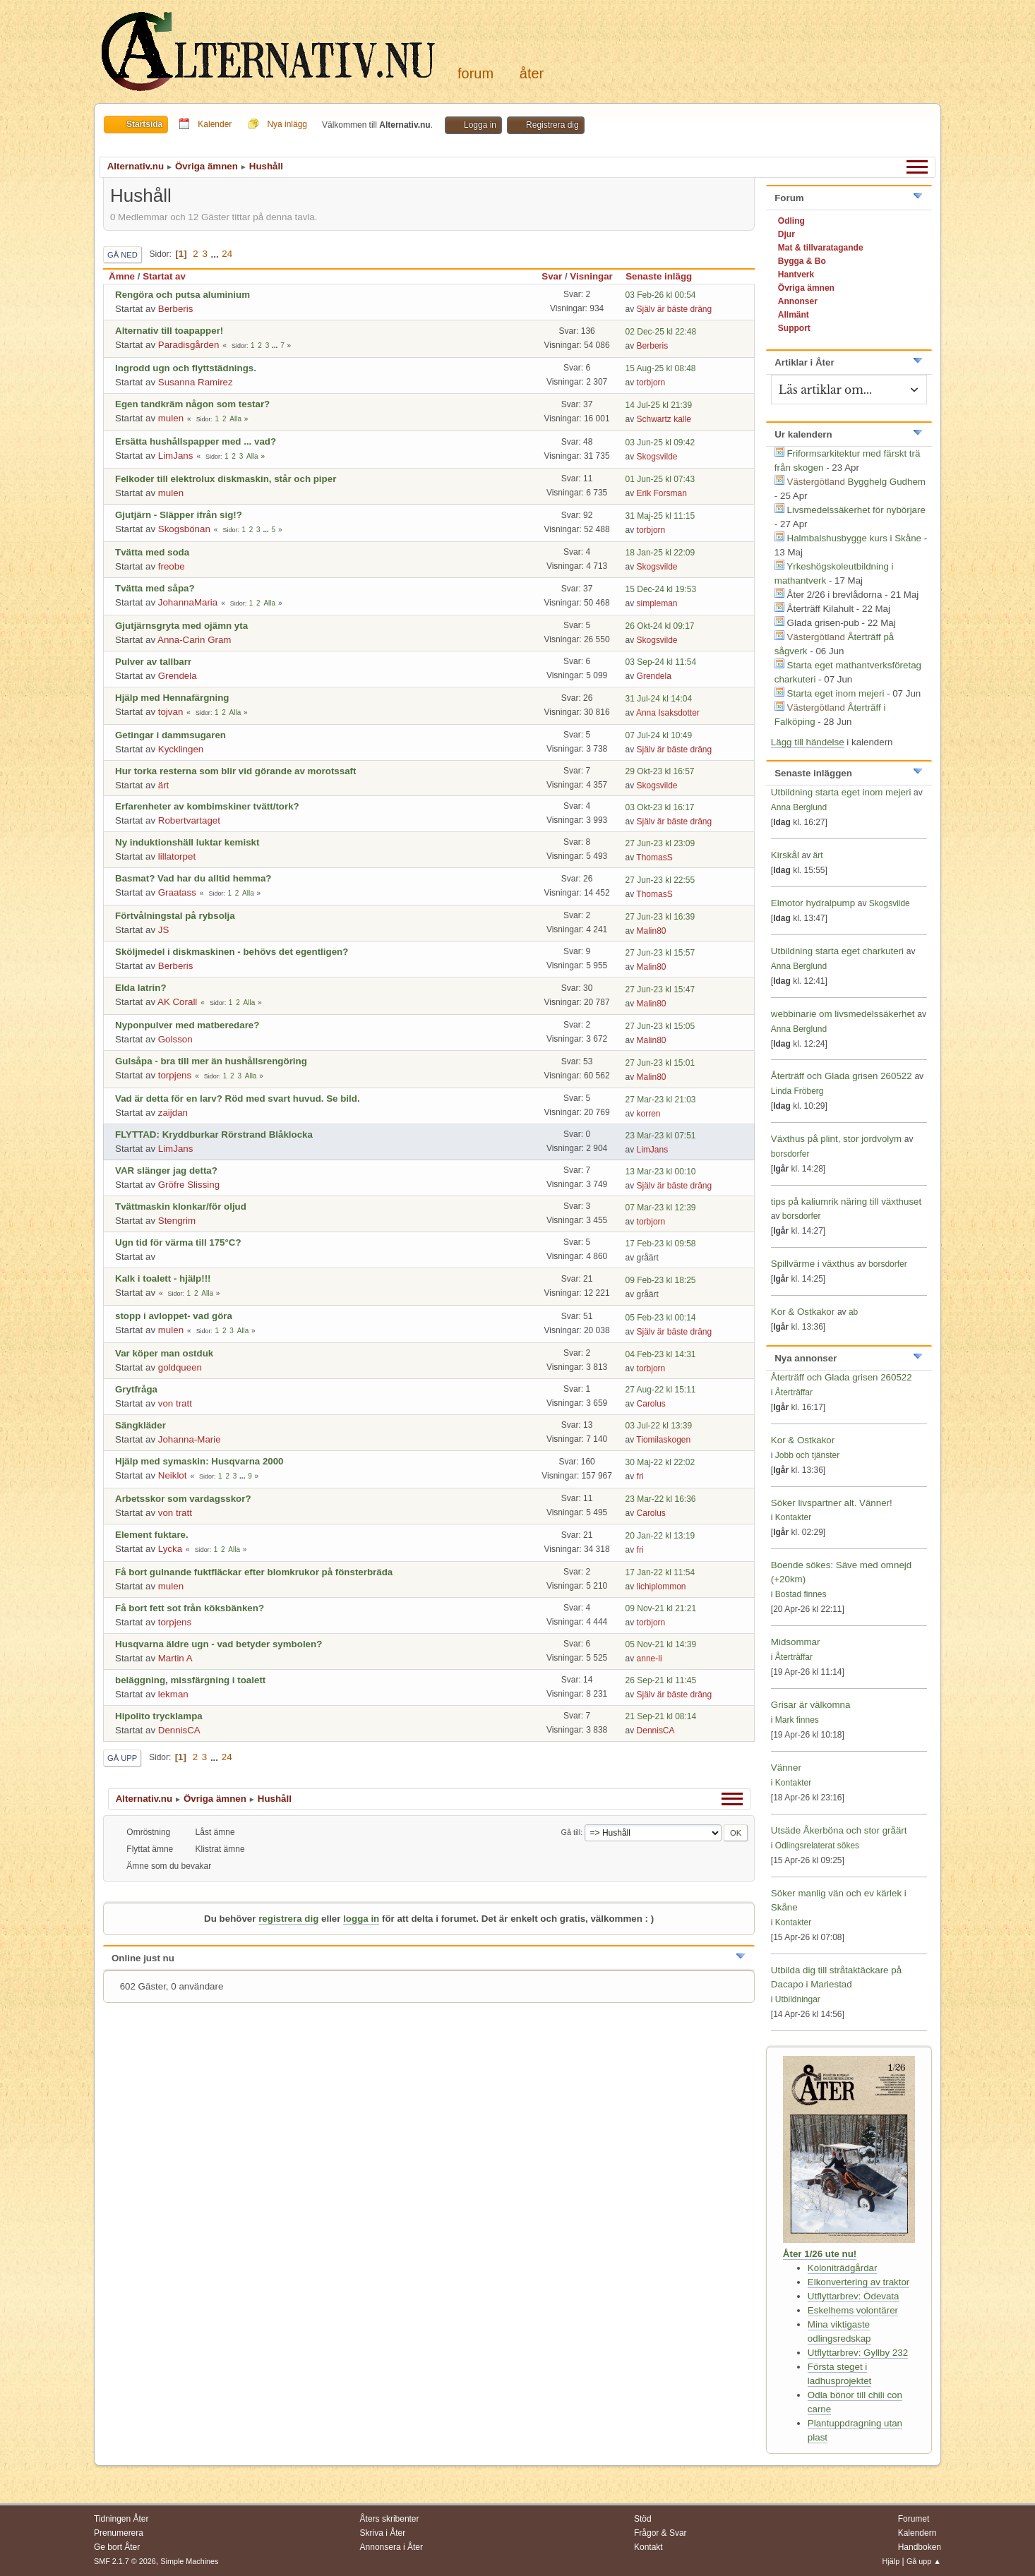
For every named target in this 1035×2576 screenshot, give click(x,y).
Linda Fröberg (797, 1091)
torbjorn (651, 382)
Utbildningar (797, 1999)
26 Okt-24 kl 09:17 (660, 626)
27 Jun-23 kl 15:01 (660, 1063)
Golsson (175, 1039)
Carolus (651, 1404)
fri (640, 1476)
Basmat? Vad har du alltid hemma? (193, 878)
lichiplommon (661, 1586)
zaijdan (173, 1112)
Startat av (164, 276)
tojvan (171, 711)
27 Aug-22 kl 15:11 (661, 1390)
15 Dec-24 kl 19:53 (661, 589)
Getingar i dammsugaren (170, 735)
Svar (552, 276)
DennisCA (179, 1730)
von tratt (175, 1403)
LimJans (175, 455)
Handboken (919, 2547)
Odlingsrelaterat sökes (817, 1845)
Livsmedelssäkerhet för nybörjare (856, 510)
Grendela (177, 675)
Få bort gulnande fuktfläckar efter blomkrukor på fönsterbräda (254, 1572)
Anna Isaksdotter (668, 713)
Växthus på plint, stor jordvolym (836, 1138)
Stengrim (177, 1220)
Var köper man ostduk (164, 1353)
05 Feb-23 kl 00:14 (661, 1318)
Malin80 (651, 931)
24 (227, 253)
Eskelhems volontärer (853, 2310)
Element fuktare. (152, 1534)
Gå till (571, 1832)
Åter (532, 73)
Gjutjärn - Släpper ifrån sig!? (178, 515)
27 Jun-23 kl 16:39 (660, 917)
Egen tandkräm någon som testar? (192, 404)
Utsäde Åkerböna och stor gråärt (839, 1830)
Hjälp (891, 2561)
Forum (475, 73)
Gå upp (122, 1758)
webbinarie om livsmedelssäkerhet (843, 1014)
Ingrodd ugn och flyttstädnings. (185, 368)
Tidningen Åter (121, 2519)
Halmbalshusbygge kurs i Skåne (854, 538)
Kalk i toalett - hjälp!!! (163, 1278)
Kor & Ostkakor (802, 1311)
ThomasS (654, 857)
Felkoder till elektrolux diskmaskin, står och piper (225, 479)
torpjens (174, 1075)
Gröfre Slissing (189, 1184)
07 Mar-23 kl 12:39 (661, 1207)
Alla (235, 419)
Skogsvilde (657, 457)
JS (163, 930)
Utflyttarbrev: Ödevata (853, 2296)
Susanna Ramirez (195, 382)
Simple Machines (189, 2561)
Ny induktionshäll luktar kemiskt (187, 842)
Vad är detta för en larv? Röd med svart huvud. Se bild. (237, 1098)
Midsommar (795, 1642)
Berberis (175, 308)
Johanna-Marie (189, 1439)
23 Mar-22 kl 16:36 (661, 1499)
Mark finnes (797, 1720)
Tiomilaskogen (663, 1440)
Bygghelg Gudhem (887, 481)
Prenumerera (118, 2533)
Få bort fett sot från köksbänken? (189, 1608)
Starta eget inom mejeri (836, 693)
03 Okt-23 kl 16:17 (660, 807)
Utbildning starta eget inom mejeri (841, 792)
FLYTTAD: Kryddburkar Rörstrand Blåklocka (214, 1134)
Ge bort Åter (117, 2547)
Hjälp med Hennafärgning (172, 697)
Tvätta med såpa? (155, 588)
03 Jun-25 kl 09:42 (660, 442)
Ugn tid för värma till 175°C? (178, 1242)
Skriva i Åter (383, 2533)
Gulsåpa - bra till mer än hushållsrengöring (211, 1061)
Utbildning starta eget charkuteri (837, 951)
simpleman (657, 603)
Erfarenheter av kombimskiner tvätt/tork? (207, 806)
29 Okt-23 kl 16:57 (660, 771)
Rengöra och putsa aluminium (182, 294)
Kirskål (785, 855)
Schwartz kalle (664, 419)
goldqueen (180, 1367)
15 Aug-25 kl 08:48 (661, 368)
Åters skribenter (389, 2519)
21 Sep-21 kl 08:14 (661, 1716)
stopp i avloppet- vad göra (173, 1316)
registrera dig (288, 1918)
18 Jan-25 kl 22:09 (660, 553)
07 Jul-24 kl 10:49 (659, 735)
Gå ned (122, 255)
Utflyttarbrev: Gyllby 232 (858, 2352)
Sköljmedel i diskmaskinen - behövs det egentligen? (231, 951)
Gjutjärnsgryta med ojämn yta (181, 625)
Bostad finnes (801, 1594)
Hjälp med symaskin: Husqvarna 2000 (199, 1461)
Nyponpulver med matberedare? (187, 1025)
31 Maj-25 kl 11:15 (660, 516)
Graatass (177, 892)
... (216, 253)
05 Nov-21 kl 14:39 (661, 1644)
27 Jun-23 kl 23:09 (660, 843)
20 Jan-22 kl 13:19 (660, 1536)
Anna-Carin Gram (194, 639)
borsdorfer (790, 1154)
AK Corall (177, 1002)
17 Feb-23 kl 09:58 (661, 1243)
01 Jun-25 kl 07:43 (660, 479)
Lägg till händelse (807, 742)
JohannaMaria (187, 602)
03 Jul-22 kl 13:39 (659, 1426)
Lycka (170, 1548)
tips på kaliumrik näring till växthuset (846, 1201)
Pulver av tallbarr (153, 661)
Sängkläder (140, 1425)
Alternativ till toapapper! (169, 330)
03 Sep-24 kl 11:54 (661, 662)
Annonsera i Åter (391, 2547)
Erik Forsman (662, 493)
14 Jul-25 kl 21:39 (659, 405)
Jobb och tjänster (807, 1455)
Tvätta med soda (152, 552)
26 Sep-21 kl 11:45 (661, 1680)
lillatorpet (177, 856)
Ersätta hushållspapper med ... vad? (195, 441)
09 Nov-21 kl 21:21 (661, 1608)
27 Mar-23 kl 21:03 (661, 1100)
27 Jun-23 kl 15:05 (660, 1026)
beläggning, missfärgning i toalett (190, 1680)
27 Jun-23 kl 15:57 (660, 953)
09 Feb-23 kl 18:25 (661, 1280)
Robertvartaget (189, 820)
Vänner (786, 1767)
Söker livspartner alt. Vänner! (831, 1503)
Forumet (914, 2519)
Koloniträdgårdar (843, 2268)
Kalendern (917, 2533)
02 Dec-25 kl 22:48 (661, 332)
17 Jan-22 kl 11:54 (660, 1572)
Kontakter (793, 1517)
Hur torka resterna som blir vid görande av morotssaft (235, 771)
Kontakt (648, 2547)
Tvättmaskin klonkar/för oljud (180, 1206)
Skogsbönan (184, 529)
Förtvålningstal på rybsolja (175, 915)
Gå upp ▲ (924, 2561)
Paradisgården (189, 344)
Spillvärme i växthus (813, 1263)
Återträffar (794, 1392)
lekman (173, 1694)
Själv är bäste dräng (674, 309)
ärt (163, 785)
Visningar (591, 276)
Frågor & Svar (660, 2533)
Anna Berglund (799, 807)
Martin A (175, 1658)
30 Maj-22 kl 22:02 (660, 1462)
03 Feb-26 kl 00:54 (661, 295)
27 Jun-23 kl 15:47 (660, 989)
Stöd (643, 2519)
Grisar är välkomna (811, 1704)
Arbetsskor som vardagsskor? (183, 1498)
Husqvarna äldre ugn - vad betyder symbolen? (218, 1644)
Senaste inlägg (665, 276)
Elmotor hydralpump (814, 903)
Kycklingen (180, 749)
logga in (361, 1918)
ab (853, 1312)
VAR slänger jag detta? (166, 1170)
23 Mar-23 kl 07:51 (661, 1135)
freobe (171, 566)
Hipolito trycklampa (159, 1716)
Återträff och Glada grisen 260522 (841, 1076)
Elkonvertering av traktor (858, 2282)
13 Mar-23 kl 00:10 (661, 1171)
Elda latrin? (141, 987)
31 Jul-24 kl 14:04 (659, 699)
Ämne (122, 276)
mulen (171, 418)
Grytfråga (136, 1389)
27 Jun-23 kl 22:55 (660, 880)
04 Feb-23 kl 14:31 (661, 1354)
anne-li (649, 1658)
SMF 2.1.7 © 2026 (125, 2561)
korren (649, 1114)
